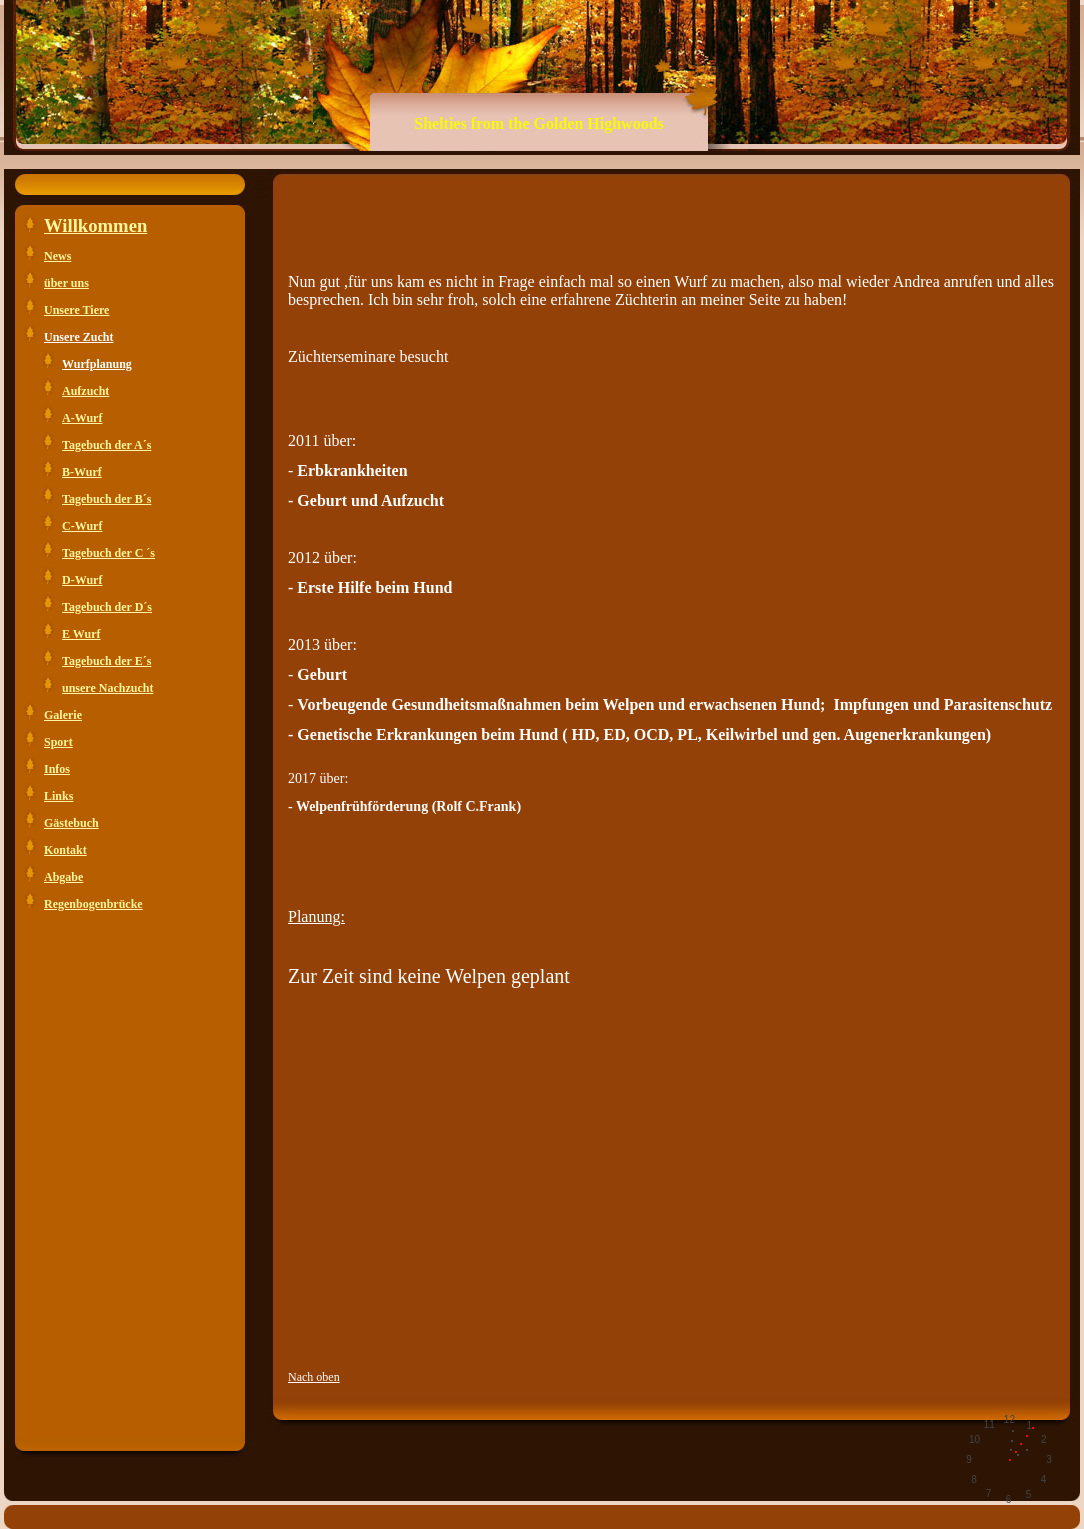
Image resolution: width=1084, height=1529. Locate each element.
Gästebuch (71, 823)
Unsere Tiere (76, 310)
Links (58, 796)
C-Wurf (82, 526)
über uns (66, 283)
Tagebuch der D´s (107, 607)
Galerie (63, 715)
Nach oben (314, 1377)
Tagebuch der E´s (106, 661)
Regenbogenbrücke (93, 904)
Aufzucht (85, 391)
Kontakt (65, 850)
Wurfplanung (97, 364)
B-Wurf (82, 472)
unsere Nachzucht (107, 688)
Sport (58, 742)
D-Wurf (82, 580)
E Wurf (81, 634)
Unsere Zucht (78, 337)
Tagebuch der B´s (106, 499)
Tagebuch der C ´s (108, 553)
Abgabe (63, 877)
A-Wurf (82, 418)
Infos (57, 769)
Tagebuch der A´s (106, 445)
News (57, 256)
